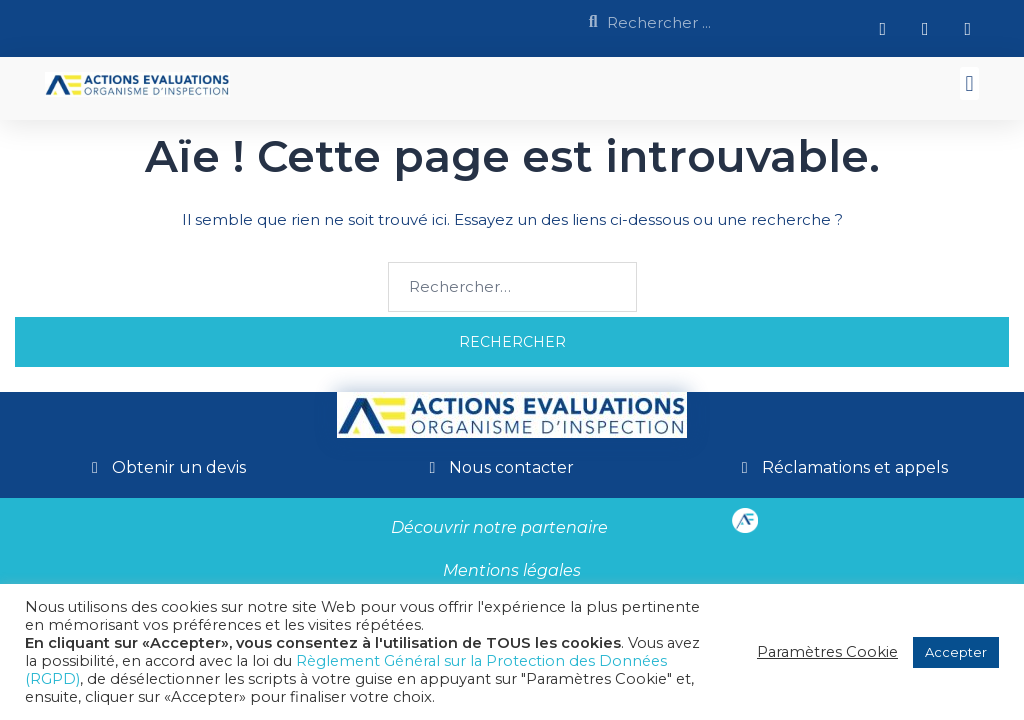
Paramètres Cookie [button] (827, 652)
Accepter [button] (956, 652)
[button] (969, 83)
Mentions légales (512, 570)
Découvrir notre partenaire (499, 527)
